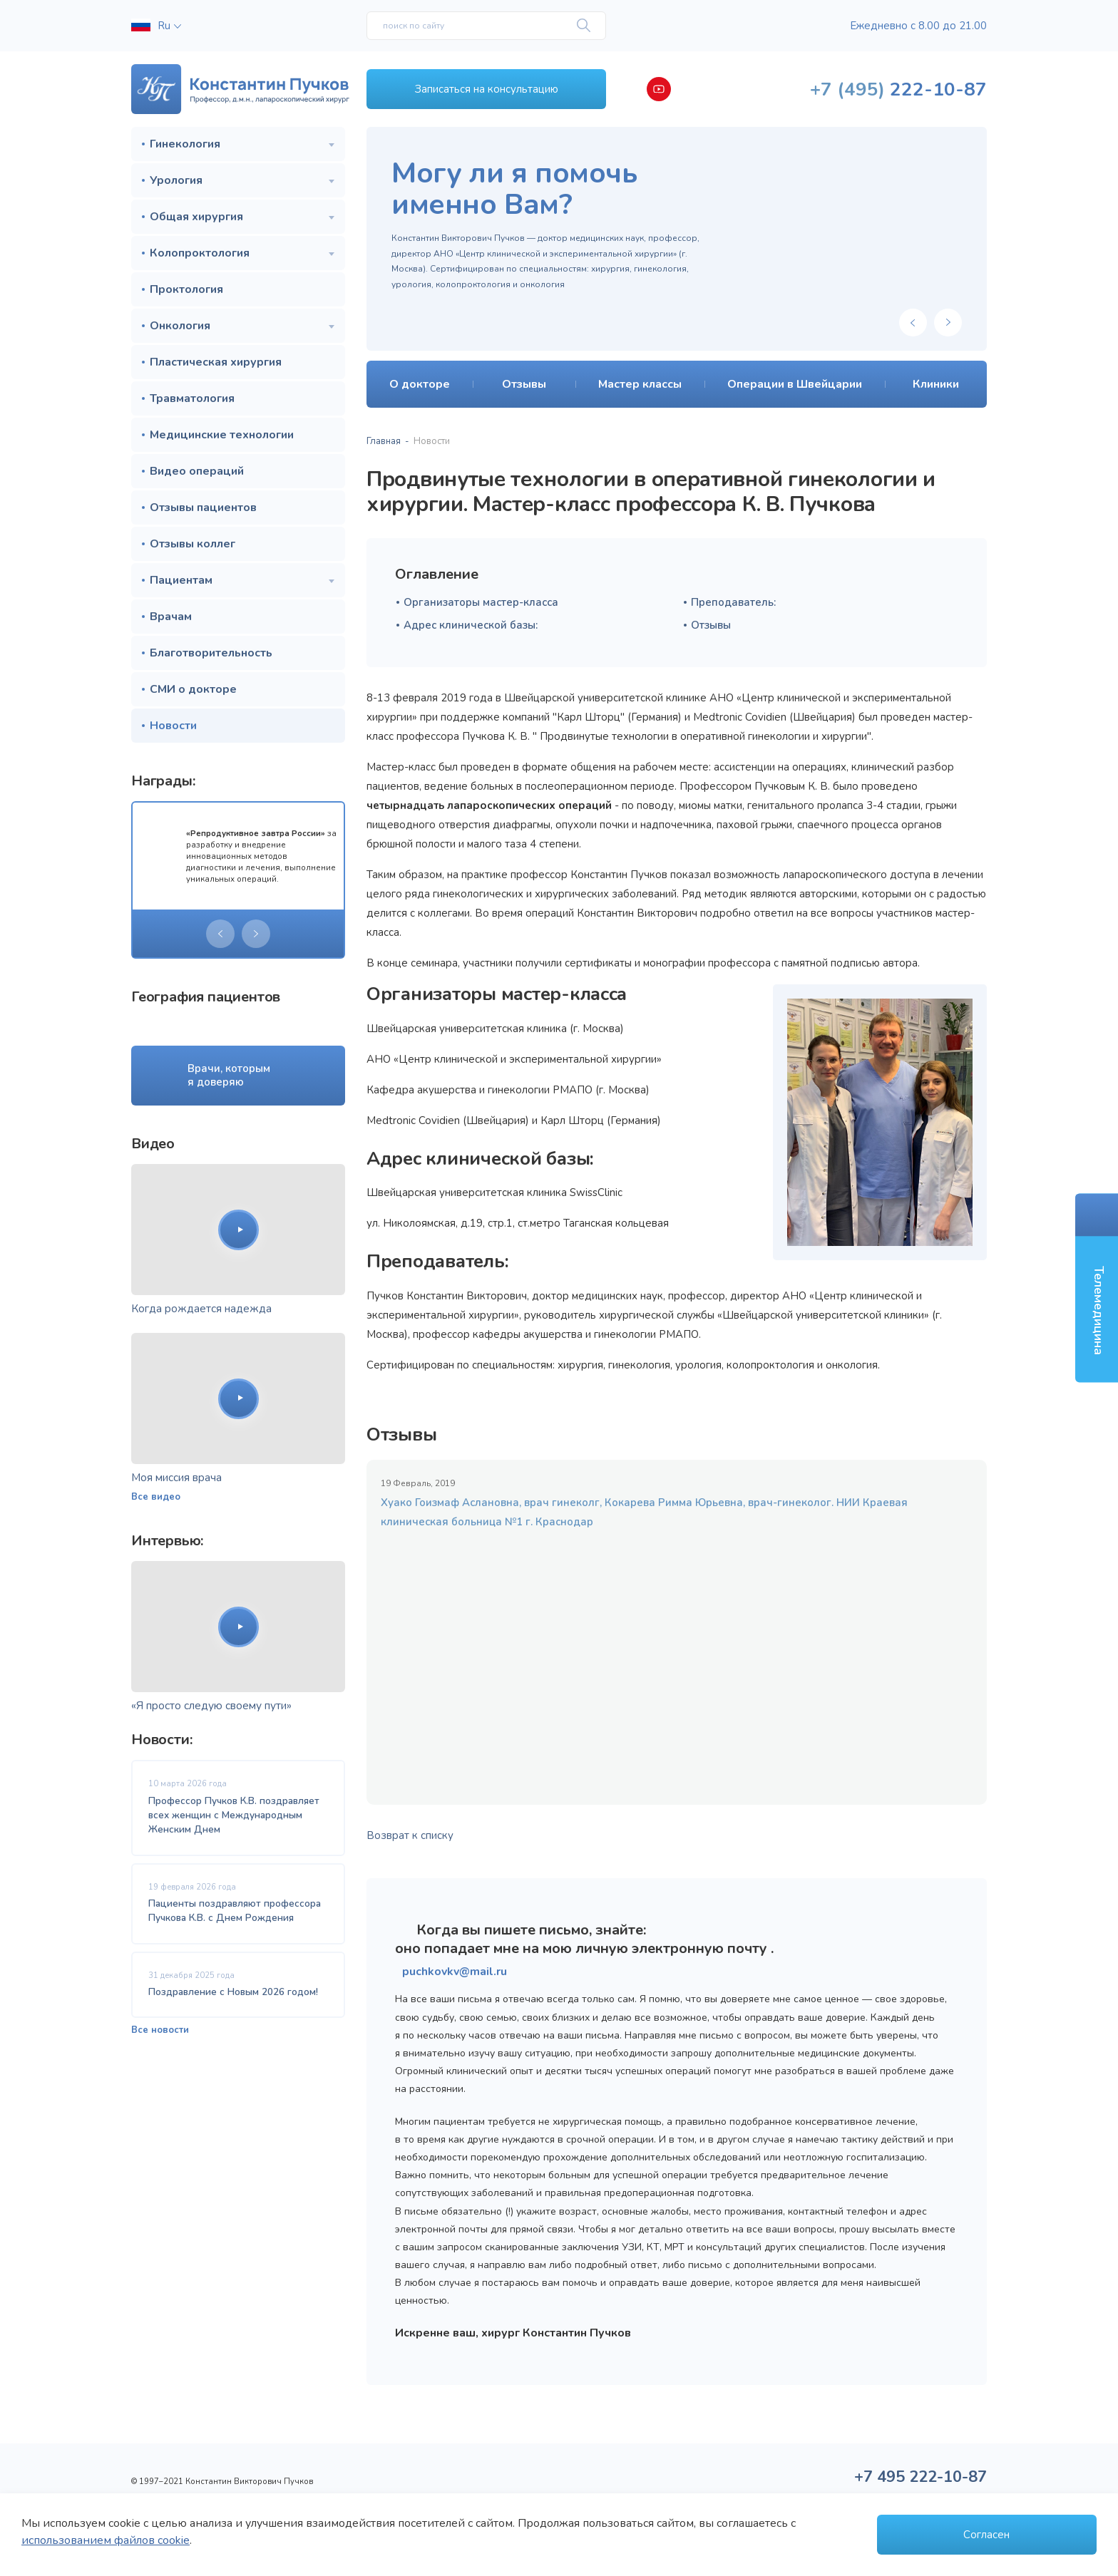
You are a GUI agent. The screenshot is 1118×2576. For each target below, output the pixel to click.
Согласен (986, 2535)
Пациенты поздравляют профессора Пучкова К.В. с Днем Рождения (234, 1911)
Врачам (171, 616)
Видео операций (197, 471)
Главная (383, 441)
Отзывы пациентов (203, 507)
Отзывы (711, 625)
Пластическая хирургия (216, 362)
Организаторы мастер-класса (481, 602)
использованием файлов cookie (105, 2540)
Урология (176, 180)
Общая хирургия (196, 217)
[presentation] (220, 933)
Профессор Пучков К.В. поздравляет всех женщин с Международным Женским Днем (233, 1815)
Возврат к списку (409, 1835)
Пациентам (181, 580)
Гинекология (185, 144)
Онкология (180, 326)
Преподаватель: (733, 602)
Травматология (192, 398)
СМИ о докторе (193, 689)
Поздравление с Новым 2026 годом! (233, 1992)
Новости (173, 725)
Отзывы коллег (192, 544)
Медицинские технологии (222, 435)
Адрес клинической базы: (471, 625)
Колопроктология (200, 253)
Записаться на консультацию (486, 89)
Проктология (186, 289)
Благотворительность (211, 653)
